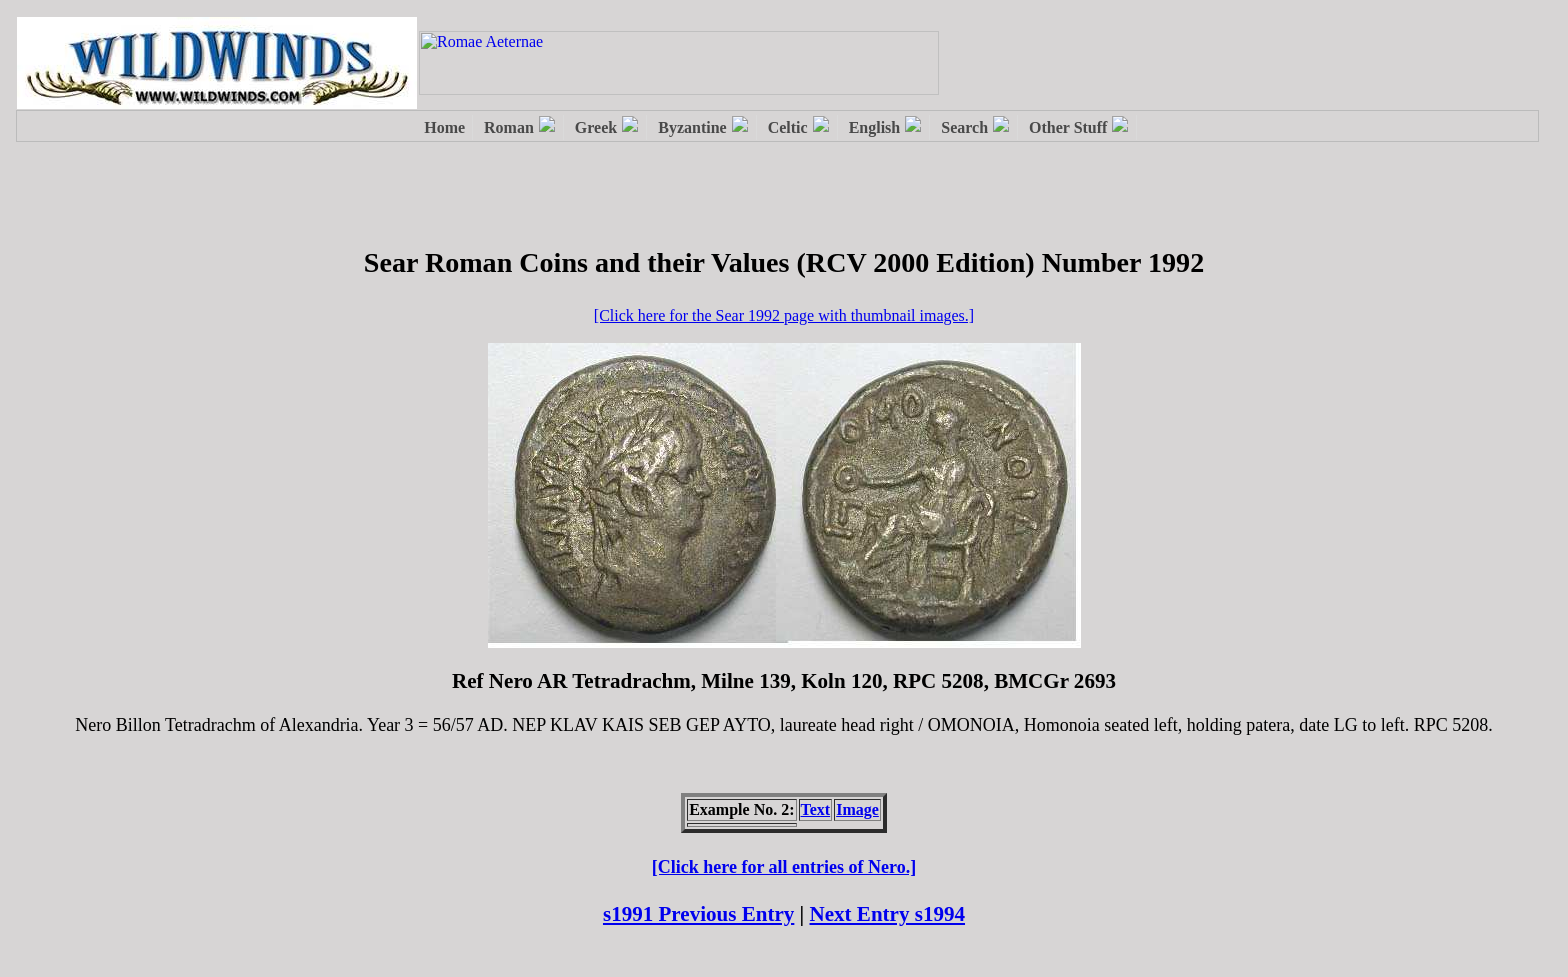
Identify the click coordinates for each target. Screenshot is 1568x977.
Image (857, 809)
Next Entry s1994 (888, 914)
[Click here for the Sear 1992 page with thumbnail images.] (784, 315)
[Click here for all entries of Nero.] (784, 867)
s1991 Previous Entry (698, 914)
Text (816, 809)
